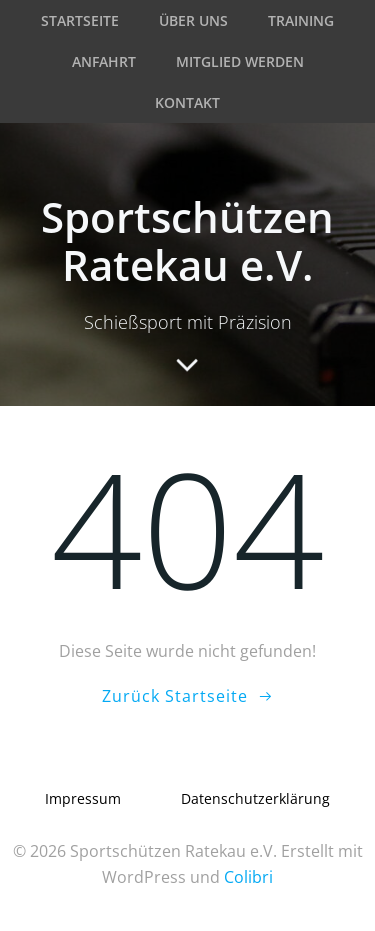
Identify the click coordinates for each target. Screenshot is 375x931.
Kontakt (187, 102)
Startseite (80, 20)
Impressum (83, 798)
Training (301, 20)
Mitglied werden (240, 61)
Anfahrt (104, 61)
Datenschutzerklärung (255, 798)
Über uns (193, 20)
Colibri (248, 877)
